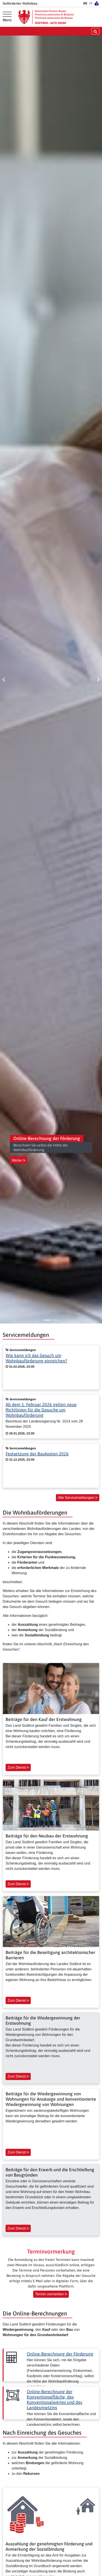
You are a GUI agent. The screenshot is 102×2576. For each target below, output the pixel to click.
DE (85, 3)
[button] (3, 680)
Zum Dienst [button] (18, 1767)
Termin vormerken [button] (51, 2294)
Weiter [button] (18, 1160)
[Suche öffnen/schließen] (95, 31)
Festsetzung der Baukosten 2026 (37, 1453)
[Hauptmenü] (7, 17)
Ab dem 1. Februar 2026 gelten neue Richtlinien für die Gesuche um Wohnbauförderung (41, 1410)
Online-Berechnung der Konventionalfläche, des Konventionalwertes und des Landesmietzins (54, 2399)
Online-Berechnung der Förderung (60, 2353)
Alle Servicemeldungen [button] (77, 1497)
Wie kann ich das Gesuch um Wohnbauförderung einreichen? (36, 1358)
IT (91, 3)
